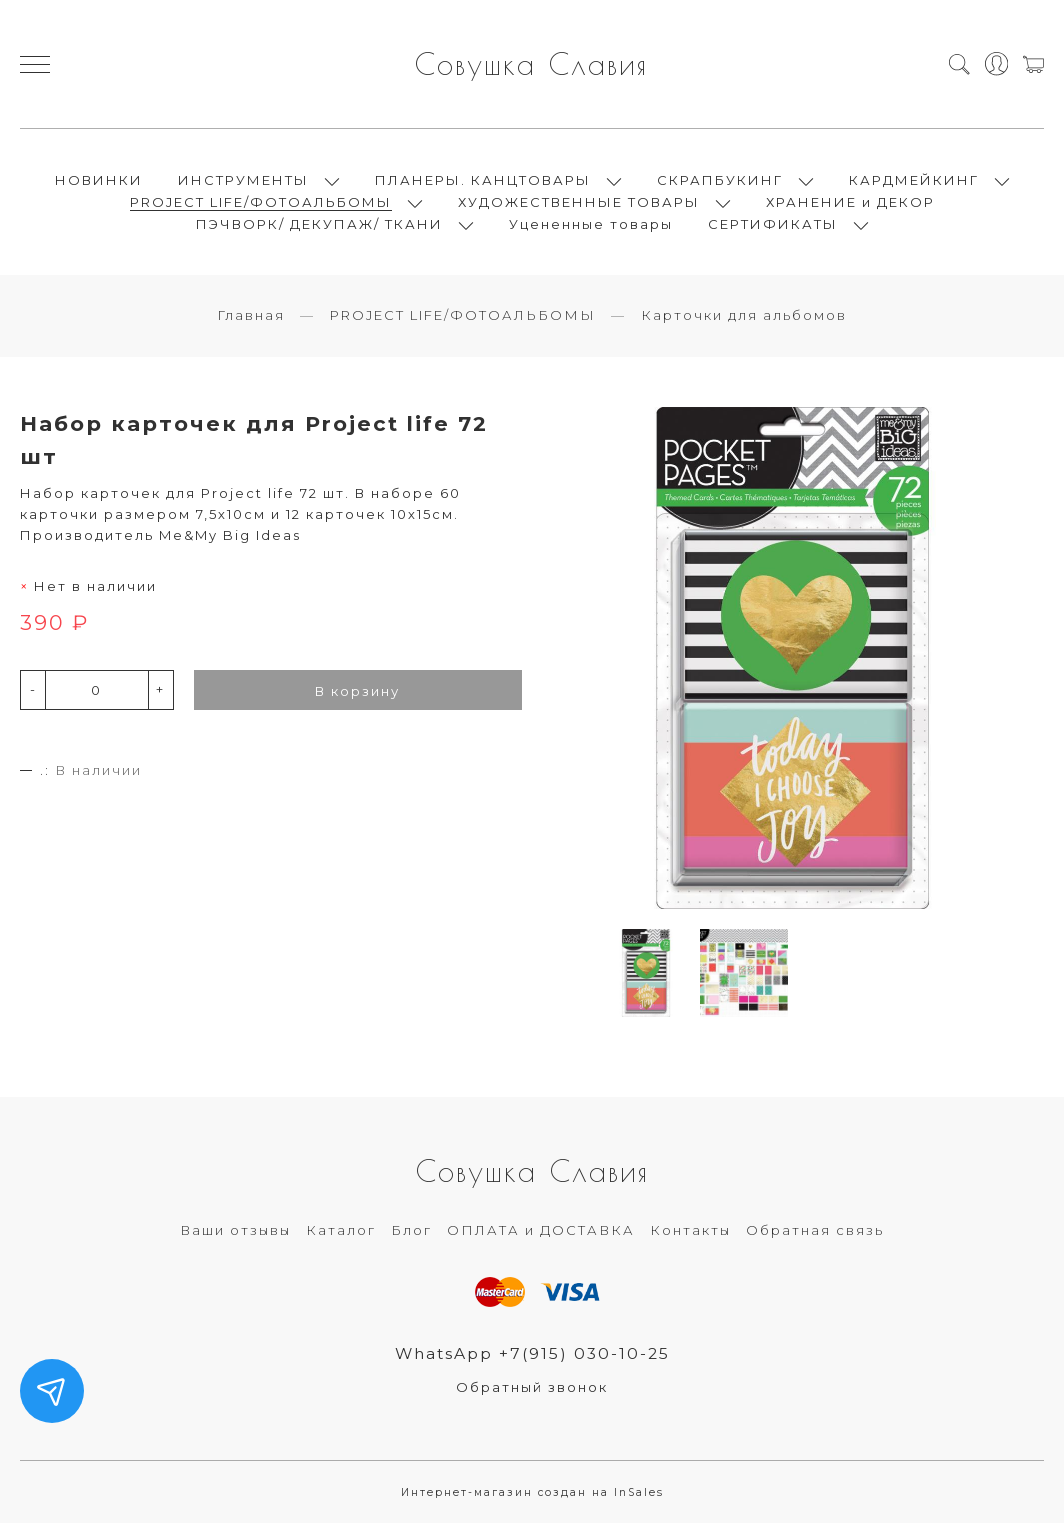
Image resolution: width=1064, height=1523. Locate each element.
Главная (251, 315)
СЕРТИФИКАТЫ (773, 224)
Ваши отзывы (235, 1230)
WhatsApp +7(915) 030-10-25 (532, 1353)
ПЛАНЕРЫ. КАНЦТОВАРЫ (483, 180)
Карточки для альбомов (744, 315)
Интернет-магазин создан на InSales (532, 1492)
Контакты (690, 1230)
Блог (411, 1230)
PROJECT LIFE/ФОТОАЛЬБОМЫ (261, 202)
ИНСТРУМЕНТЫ (243, 180)
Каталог (341, 1230)
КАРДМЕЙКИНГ (914, 180)
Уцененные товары (591, 224)
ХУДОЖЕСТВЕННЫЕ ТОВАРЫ (579, 202)
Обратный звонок (532, 1387)
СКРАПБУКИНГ (720, 180)
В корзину (357, 691)
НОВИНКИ (99, 180)
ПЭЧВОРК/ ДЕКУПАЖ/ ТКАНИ (319, 224)
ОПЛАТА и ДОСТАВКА (541, 1230)
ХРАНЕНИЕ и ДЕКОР (850, 202)
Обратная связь (815, 1230)
